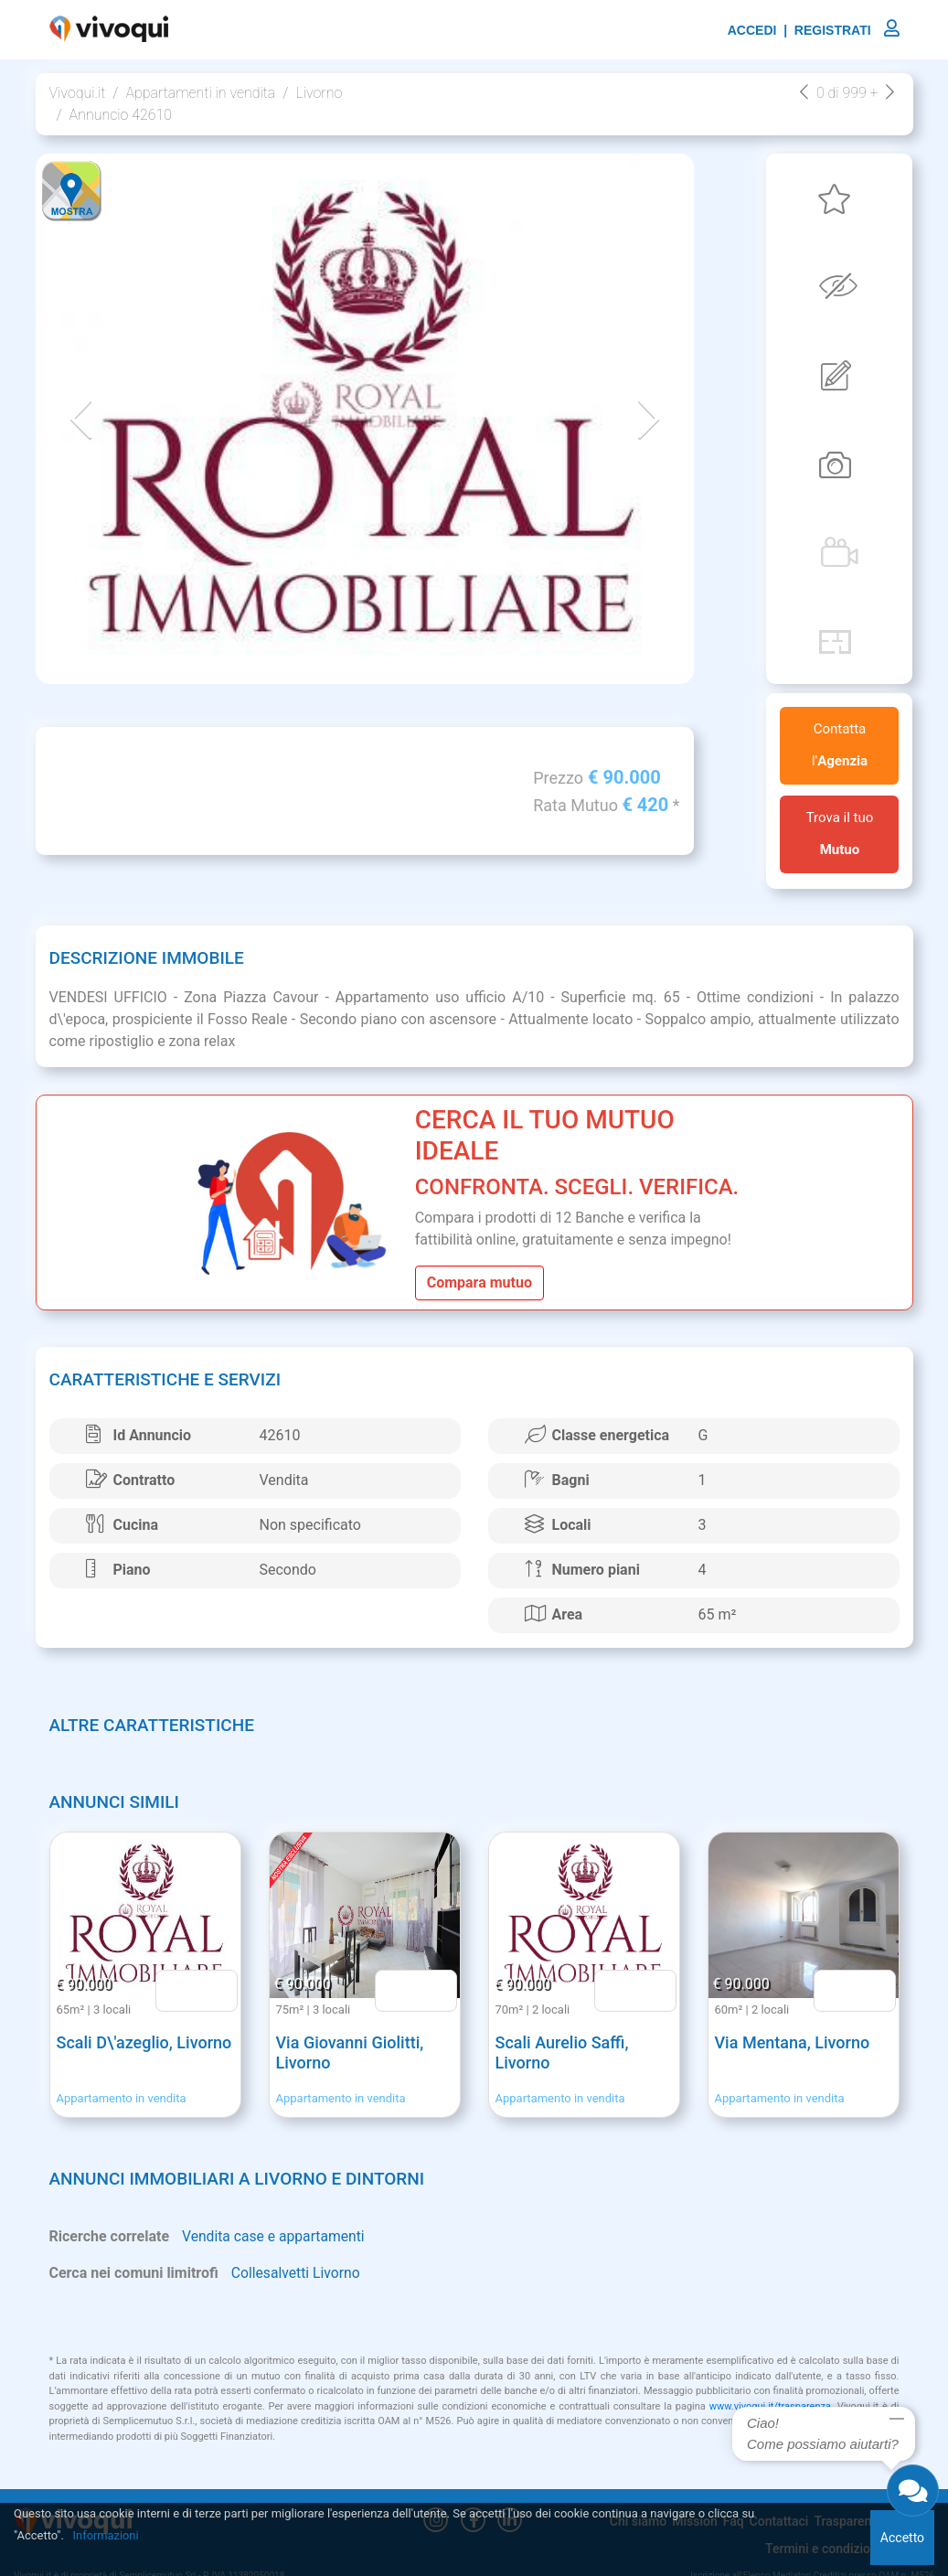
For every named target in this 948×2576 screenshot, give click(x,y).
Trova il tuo (840, 833)
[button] (80, 419)
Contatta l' (840, 745)
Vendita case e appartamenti (275, 2237)
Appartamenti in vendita (200, 93)
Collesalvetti (271, 2273)
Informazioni (106, 2535)
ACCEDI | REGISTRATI (814, 30)
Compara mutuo (479, 1282)
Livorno (318, 93)
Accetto (902, 2537)
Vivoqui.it (77, 93)
